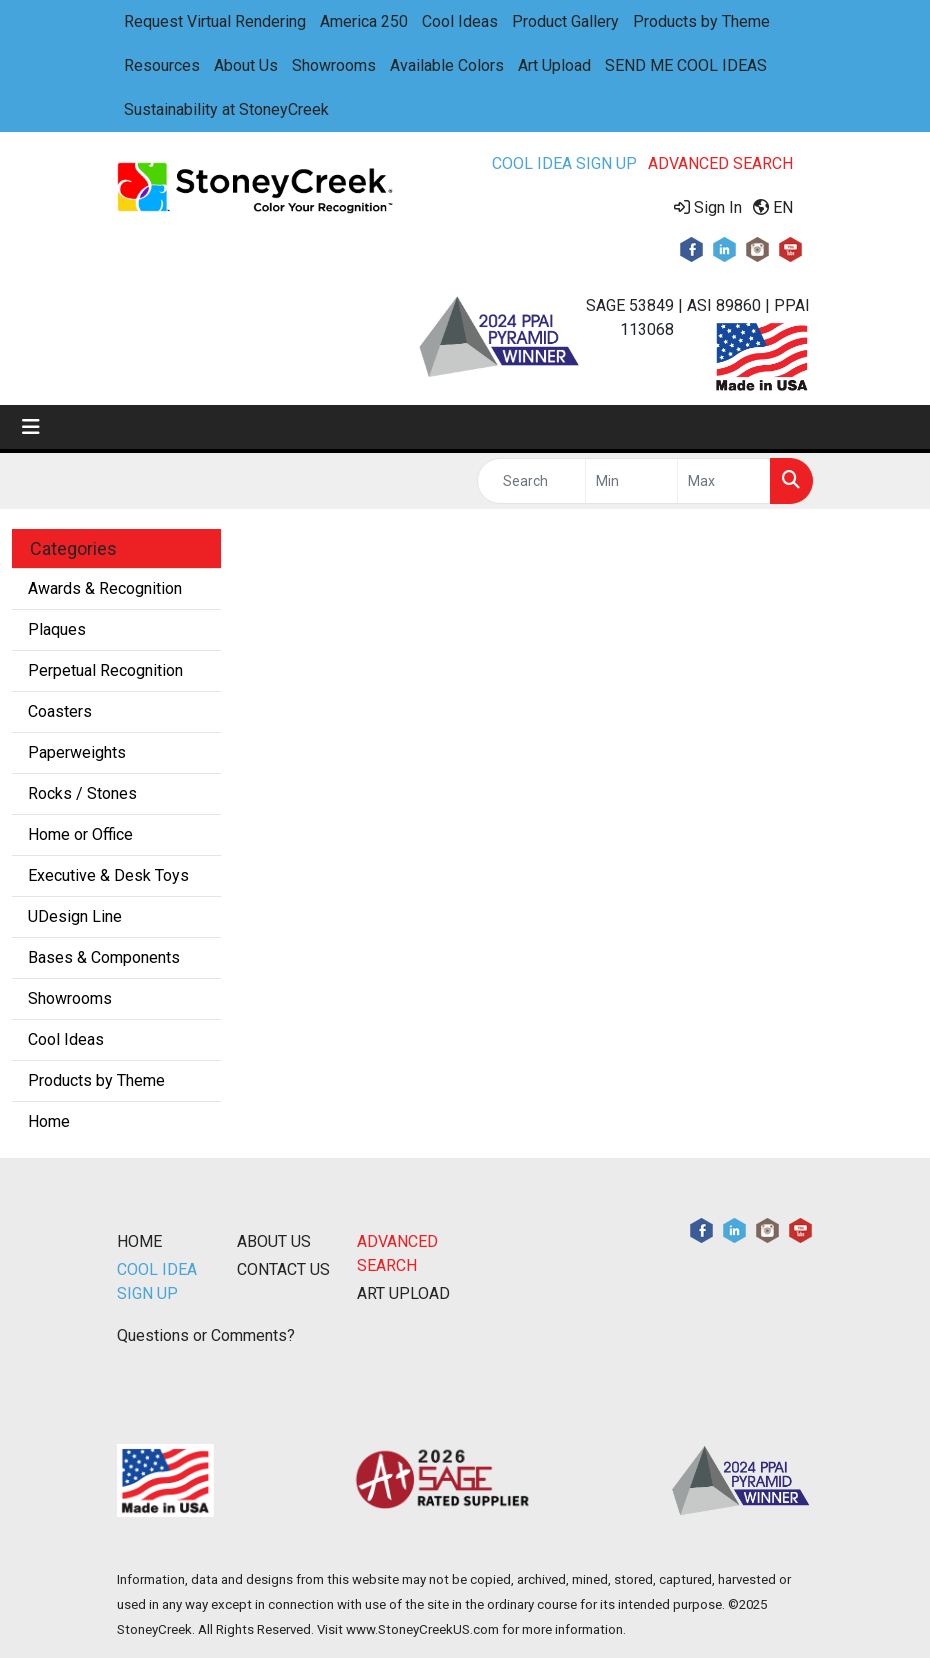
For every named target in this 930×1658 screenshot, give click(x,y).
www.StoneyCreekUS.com (422, 1629)
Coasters (60, 711)
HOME (139, 1241)
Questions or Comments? (206, 1335)
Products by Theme (701, 21)
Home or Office (80, 834)
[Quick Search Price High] (724, 481)
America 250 (364, 21)
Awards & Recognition (105, 588)
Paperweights (77, 752)
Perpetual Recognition (105, 670)
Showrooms (334, 65)
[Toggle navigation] (31, 427)
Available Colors (447, 65)
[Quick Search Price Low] (632, 481)
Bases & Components (104, 957)
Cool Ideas (460, 21)
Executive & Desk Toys (108, 875)
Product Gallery (565, 21)
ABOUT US (274, 1241)
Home (49, 1121)
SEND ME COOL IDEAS (686, 65)
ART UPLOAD (403, 1293)
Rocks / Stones (82, 793)
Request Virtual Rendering (215, 21)
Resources (162, 65)
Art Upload (554, 65)
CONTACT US (283, 1269)
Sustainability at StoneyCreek (226, 109)
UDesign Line (75, 916)
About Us (246, 65)
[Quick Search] (531, 481)
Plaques (57, 629)
